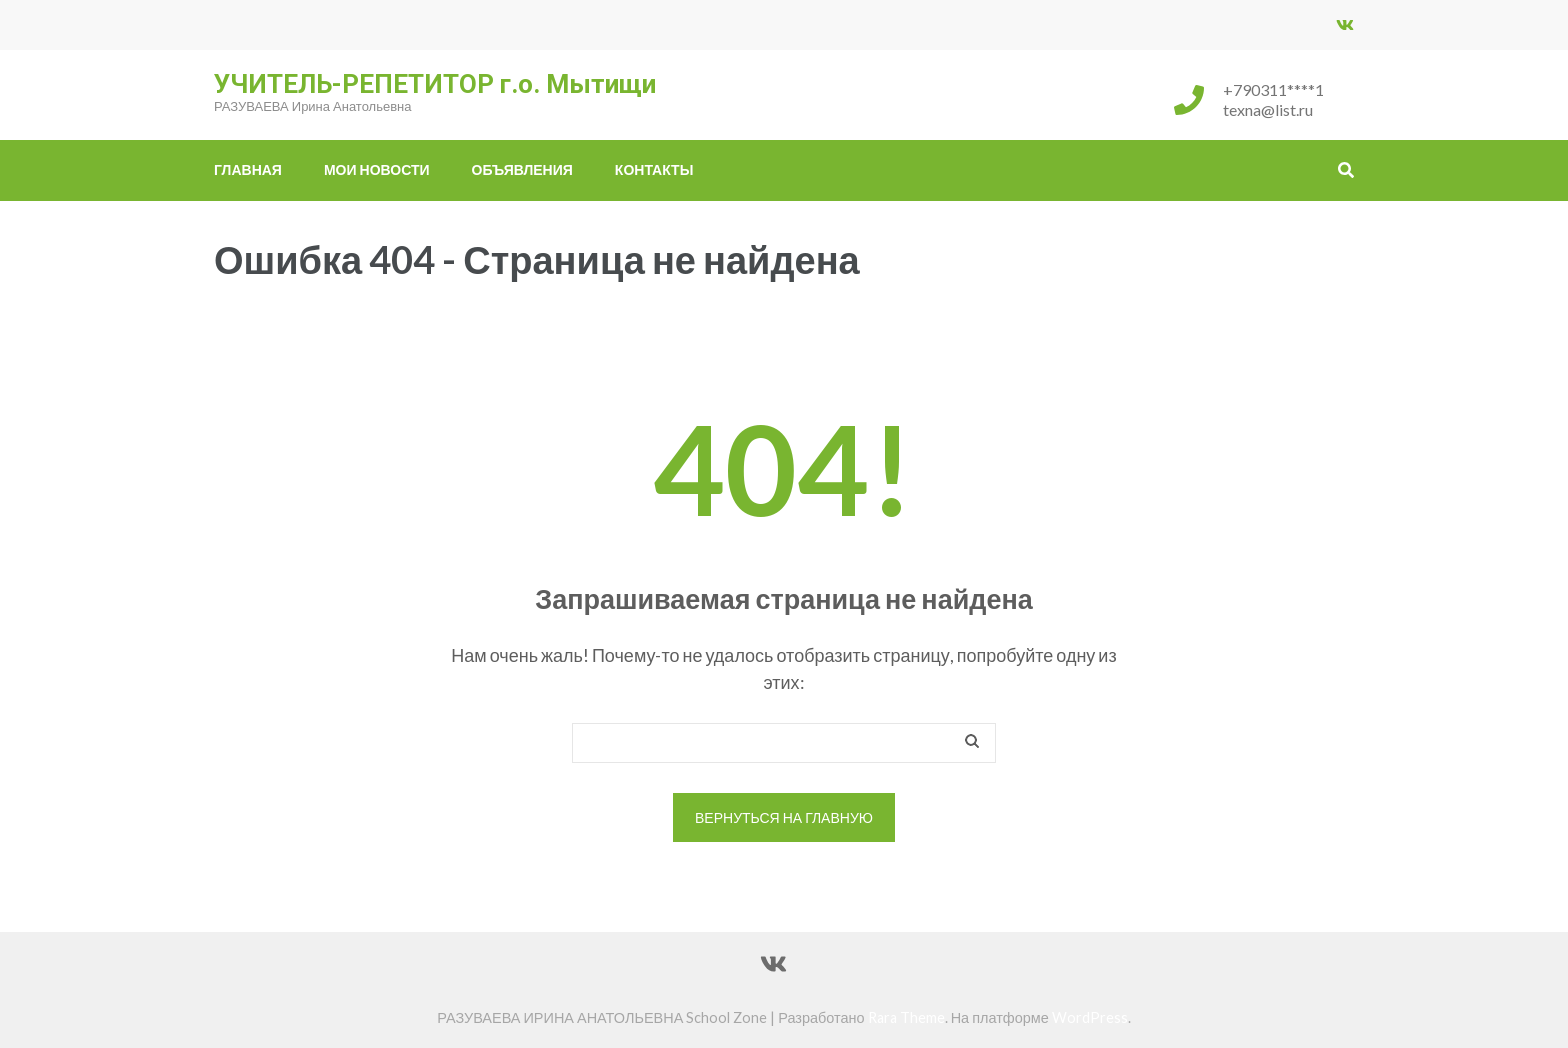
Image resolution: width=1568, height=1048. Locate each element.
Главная (248, 169)
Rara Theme (906, 1017)
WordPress (1090, 1017)
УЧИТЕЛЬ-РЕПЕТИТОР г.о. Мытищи (435, 84)
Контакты (654, 169)
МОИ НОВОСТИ (377, 169)
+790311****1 (1273, 89)
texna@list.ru (1268, 109)
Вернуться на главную (784, 817)
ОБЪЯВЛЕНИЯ (522, 169)
